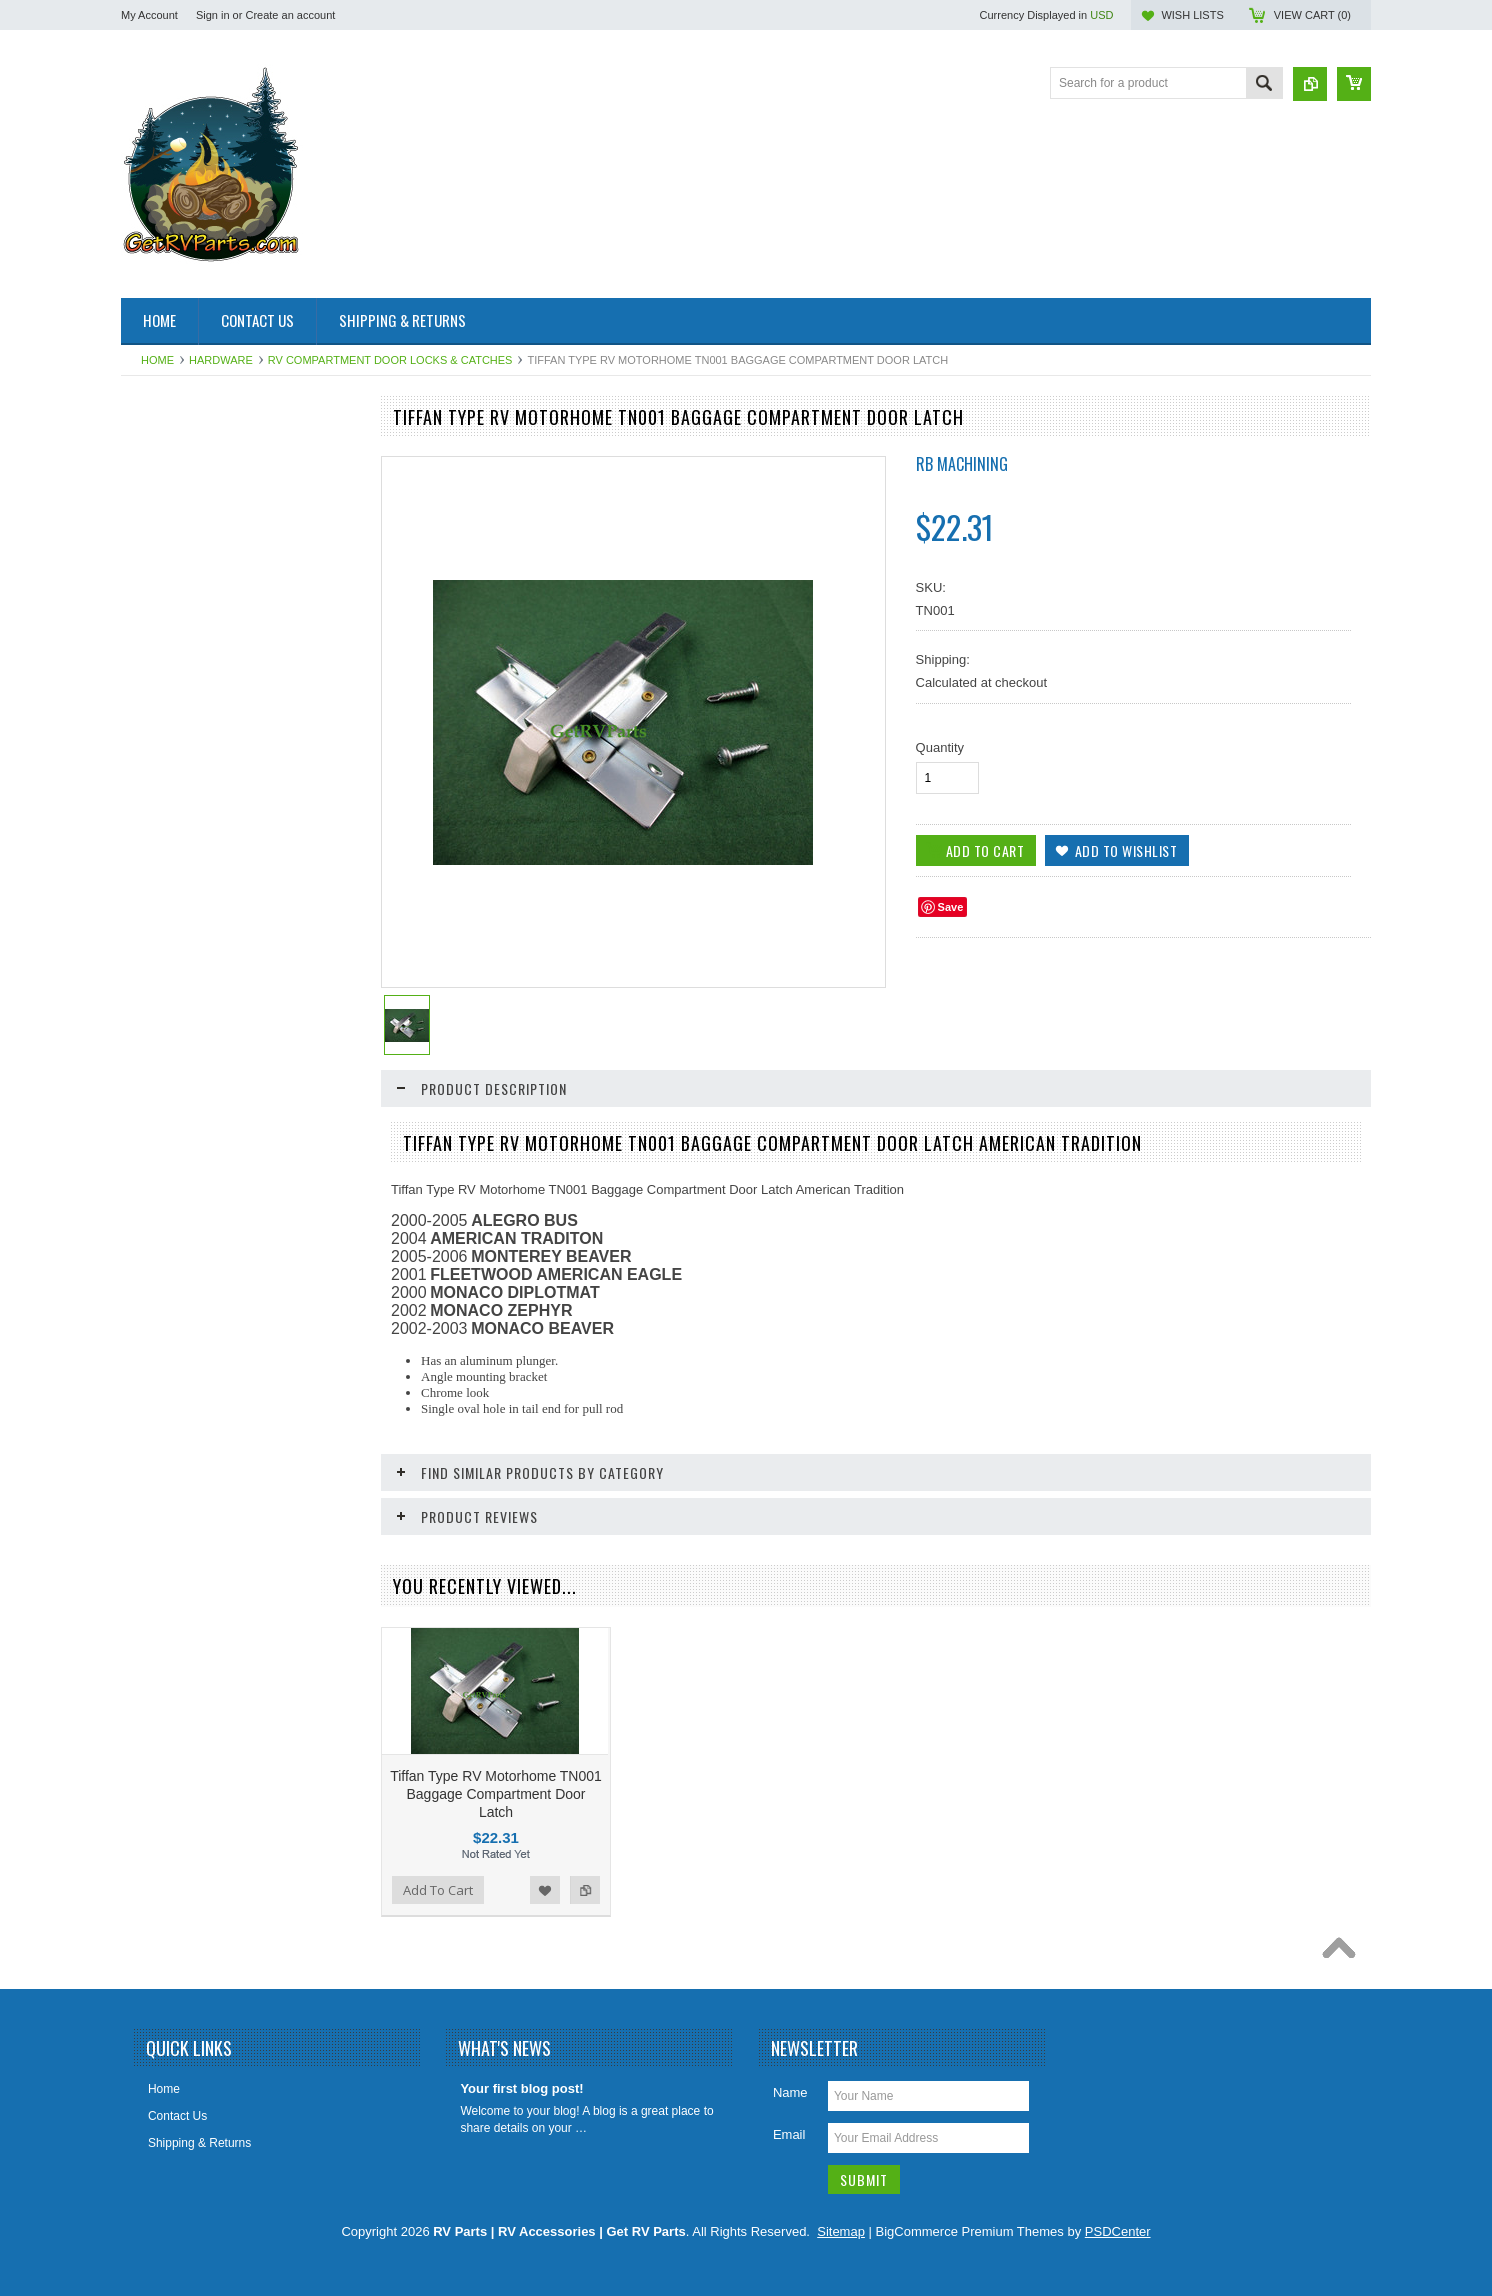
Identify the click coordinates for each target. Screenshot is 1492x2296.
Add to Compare (335, 1763)
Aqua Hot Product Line (192, 489)
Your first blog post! (521, 2088)
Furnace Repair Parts (189, 760)
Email (789, 2134)
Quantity (940, 747)
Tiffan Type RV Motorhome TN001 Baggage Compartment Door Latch (496, 1794)
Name (790, 2092)
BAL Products (168, 591)
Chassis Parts (169, 1438)
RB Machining (962, 464)
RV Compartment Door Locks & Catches (390, 360)
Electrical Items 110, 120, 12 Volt (219, 692)
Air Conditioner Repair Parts (206, 455)
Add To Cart (438, 1890)
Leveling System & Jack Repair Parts (215, 954)
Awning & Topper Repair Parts (212, 557)
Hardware (221, 360)
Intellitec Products (179, 912)
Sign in (213, 15)
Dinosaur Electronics (187, 658)
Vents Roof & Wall (180, 1268)
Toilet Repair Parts (181, 1234)
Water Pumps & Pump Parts (207, 1370)
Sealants (155, 1133)
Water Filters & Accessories (205, 1302)
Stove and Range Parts (194, 1200)
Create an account (290, 15)
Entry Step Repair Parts (195, 726)
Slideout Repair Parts (188, 1167)
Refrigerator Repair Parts (198, 1099)
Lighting (153, 997)
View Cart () (1312, 15)
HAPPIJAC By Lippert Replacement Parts (227, 836)
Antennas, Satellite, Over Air (207, 523)
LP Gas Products (177, 1031)
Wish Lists (1192, 15)
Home (157, 360)
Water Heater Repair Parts (202, 1336)
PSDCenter (1118, 2231)
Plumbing (157, 1065)
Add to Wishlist (295, 1763)
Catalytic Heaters (177, 624)
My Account (149, 15)
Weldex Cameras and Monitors (214, 1404)
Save (951, 907)
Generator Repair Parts (194, 794)
